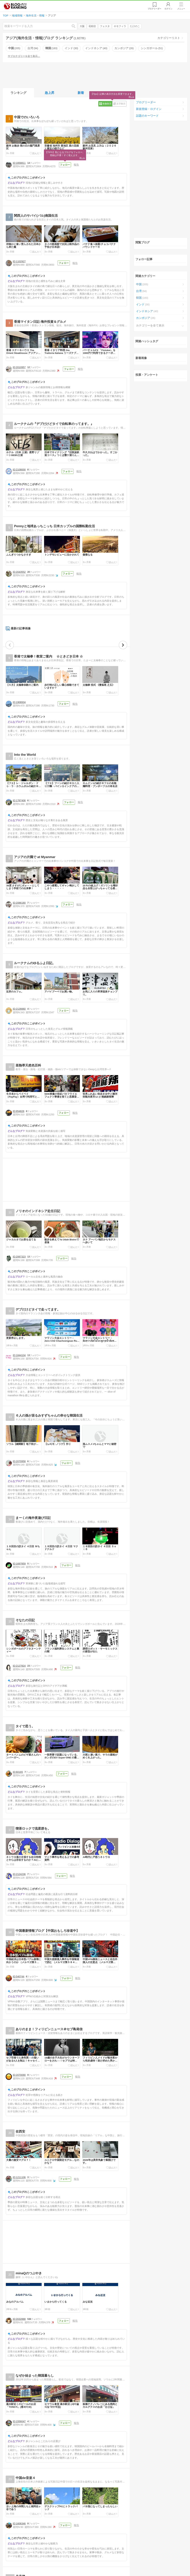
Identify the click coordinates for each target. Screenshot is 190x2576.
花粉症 (92, 26)
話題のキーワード (147, 115)
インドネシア (96, 48)
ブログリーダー (146, 102)
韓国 (51, 48)
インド (71, 48)
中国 (14, 48)
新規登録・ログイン (148, 108)
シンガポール (152, 48)
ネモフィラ (120, 26)
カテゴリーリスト (168, 37)
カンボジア (124, 48)
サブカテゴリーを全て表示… (24, 56)
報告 (76, 164)
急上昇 (49, 93)
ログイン (168, 9)
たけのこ (135, 26)
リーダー (154, 9)
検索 (75, 26)
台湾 (32, 48)
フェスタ (105, 26)
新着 (81, 93)
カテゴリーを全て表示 (150, 325)
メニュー (181, 9)
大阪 (82, 26)
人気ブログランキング (15, 6)
